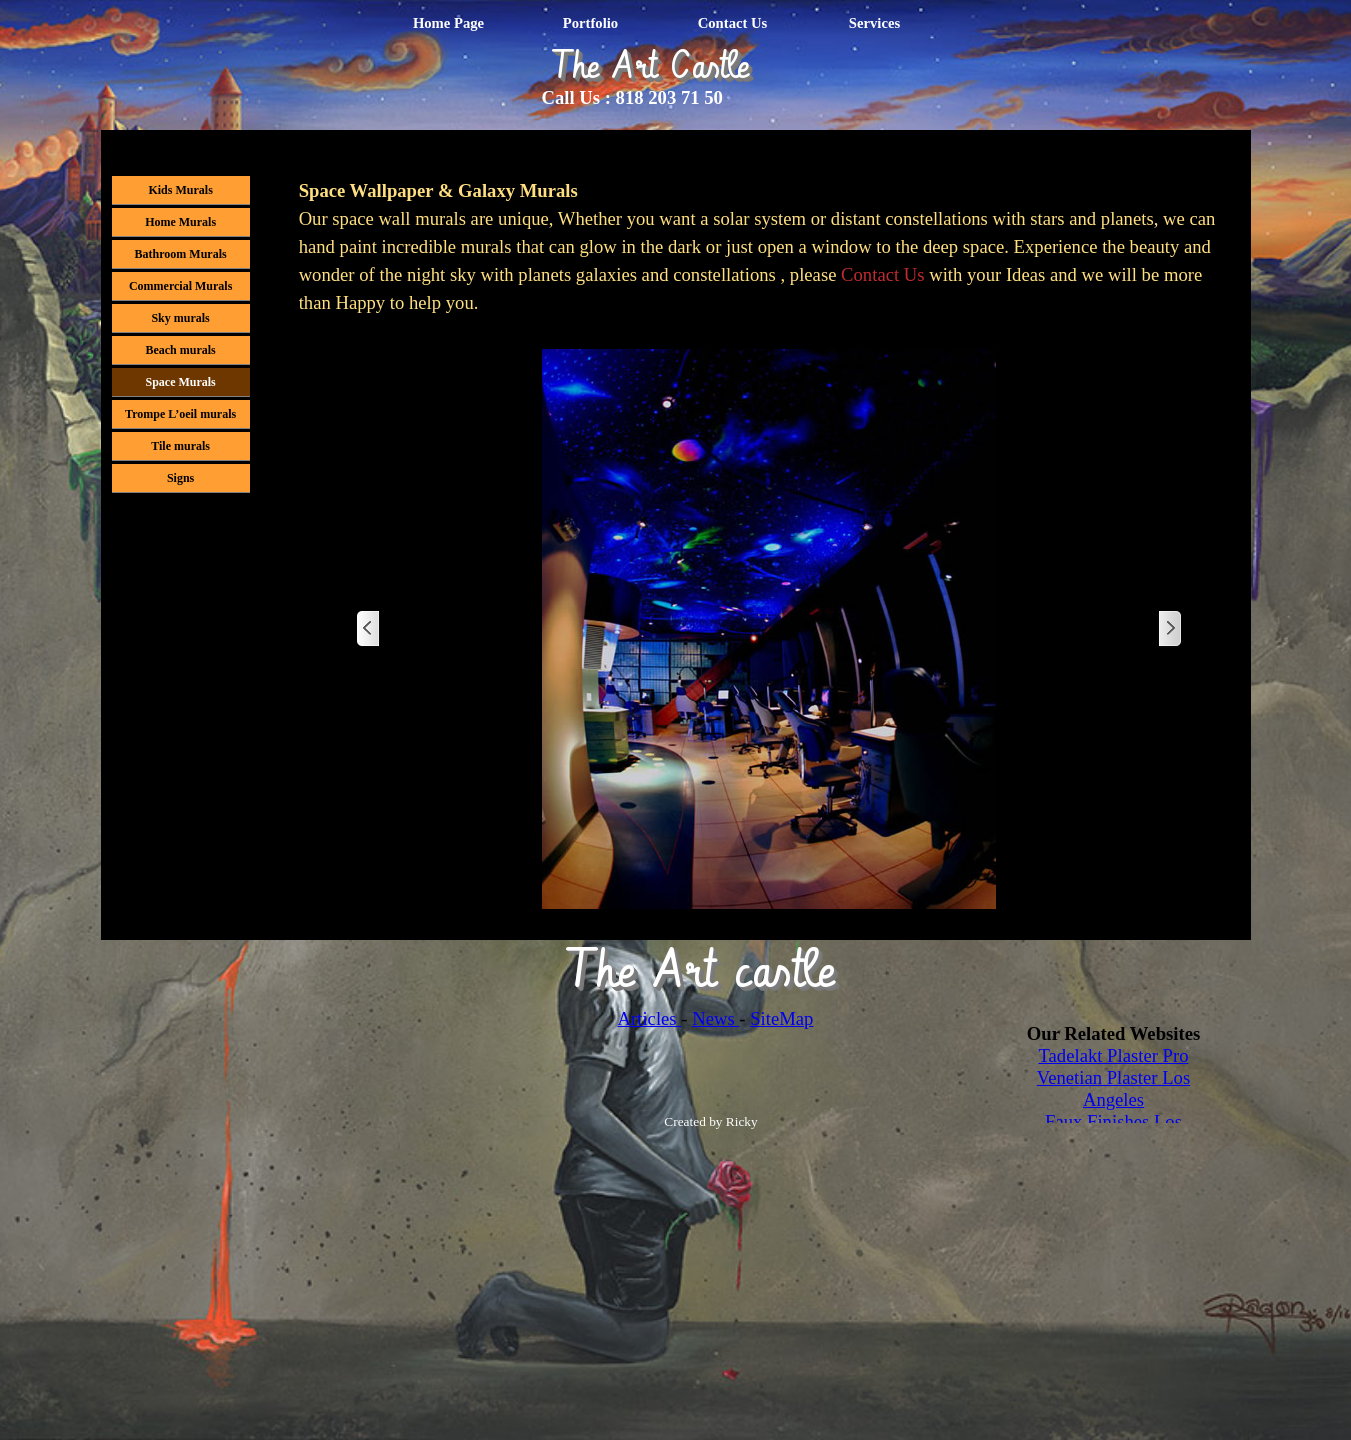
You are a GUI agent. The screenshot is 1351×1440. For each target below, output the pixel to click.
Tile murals (180, 446)
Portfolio (590, 23)
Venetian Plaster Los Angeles (1113, 1088)
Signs (180, 478)
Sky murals (180, 318)
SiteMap (781, 1018)
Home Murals (180, 222)
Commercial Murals (180, 286)
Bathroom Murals (181, 254)
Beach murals (180, 350)
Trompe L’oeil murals (180, 414)
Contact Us (733, 23)
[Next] (1169, 629)
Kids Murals (180, 190)
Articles (650, 1018)
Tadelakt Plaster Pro (1114, 1055)
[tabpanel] (769, 247)
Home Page (448, 23)
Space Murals (180, 382)
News (715, 1018)
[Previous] (369, 629)
